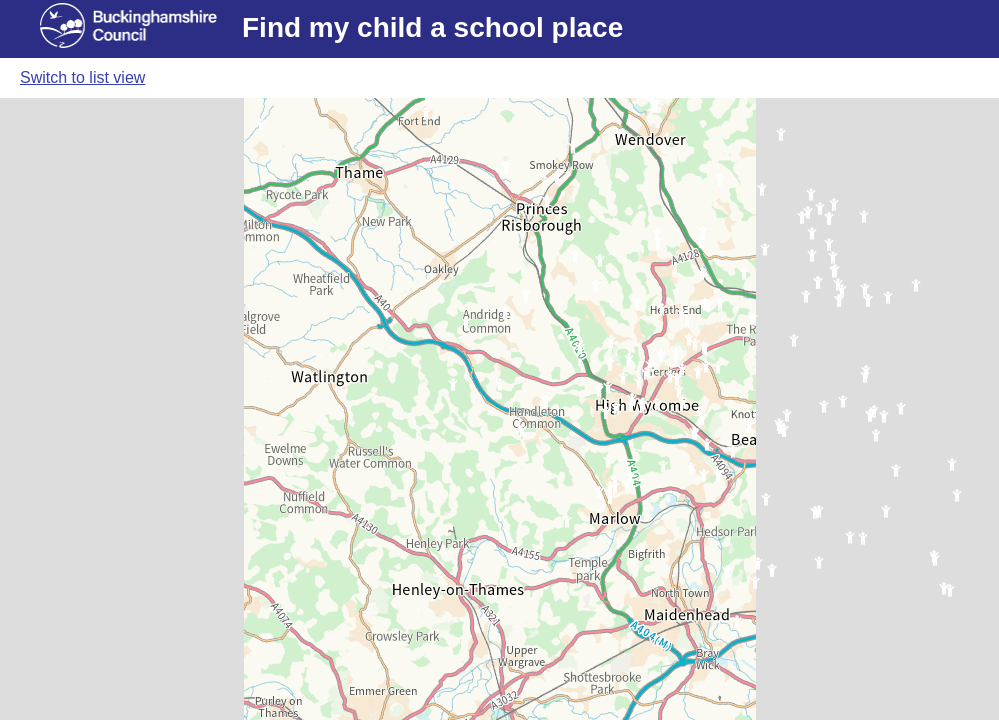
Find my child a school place (432, 27)
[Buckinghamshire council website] (141, 28)
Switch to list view (82, 77)
